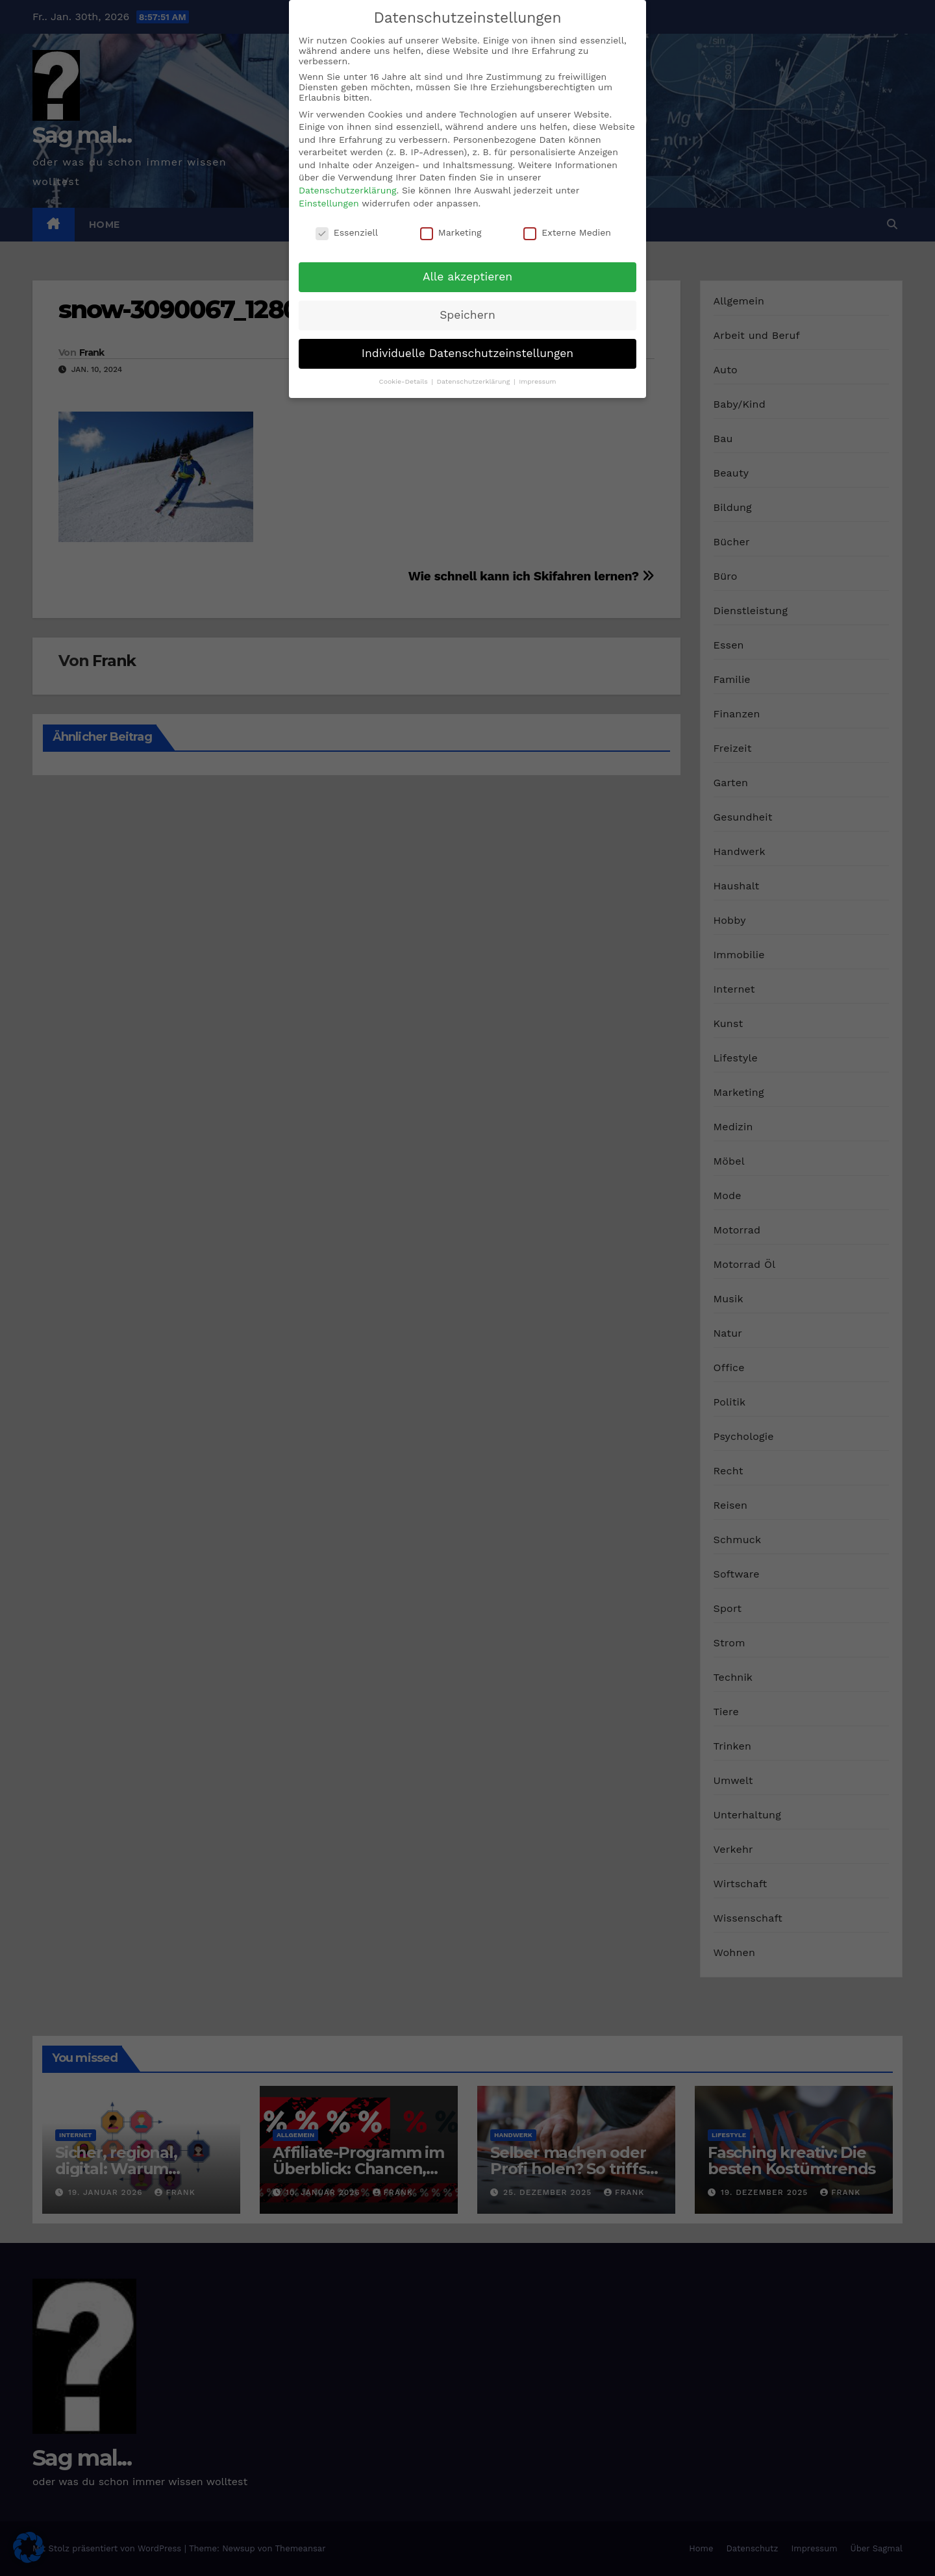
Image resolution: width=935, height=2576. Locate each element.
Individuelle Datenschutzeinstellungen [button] (467, 353)
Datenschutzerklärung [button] (474, 381)
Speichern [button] (467, 314)
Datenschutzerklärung (348, 190)
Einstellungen (329, 203)
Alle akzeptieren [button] (467, 276)
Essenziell (347, 232)
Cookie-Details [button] (404, 381)
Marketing (451, 232)
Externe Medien (567, 232)
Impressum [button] (537, 381)
